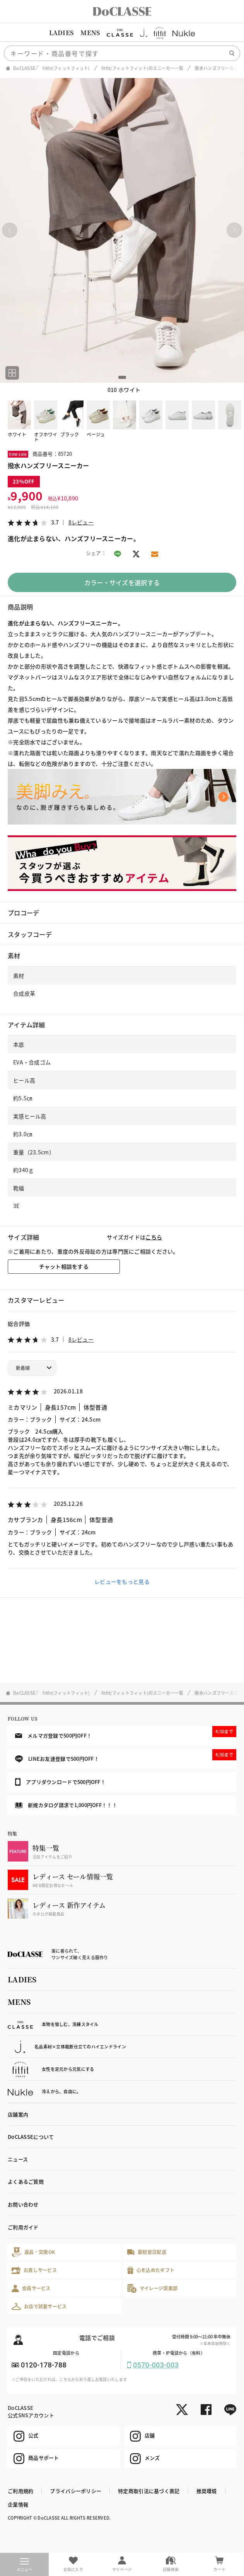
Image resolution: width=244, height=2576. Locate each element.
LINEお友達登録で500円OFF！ (125, 1756)
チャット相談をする (64, 1266)
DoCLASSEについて (31, 2136)
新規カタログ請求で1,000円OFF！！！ (66, 1805)
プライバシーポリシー (75, 2491)
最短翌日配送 (146, 2251)
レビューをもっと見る (122, 1581)
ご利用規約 (20, 2491)
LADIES (61, 32)
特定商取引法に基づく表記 (148, 2491)
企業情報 (18, 2504)
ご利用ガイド (23, 2227)
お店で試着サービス (39, 2306)
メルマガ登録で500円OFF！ (125, 1732)
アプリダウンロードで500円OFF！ (60, 1782)
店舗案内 (18, 2114)
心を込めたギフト (151, 2270)
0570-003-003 (156, 2365)
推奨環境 (206, 2491)
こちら (153, 1237)
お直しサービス (34, 2270)
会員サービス (31, 2288)
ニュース (18, 2159)
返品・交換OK (33, 2252)
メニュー (24, 2565)
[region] (122, 32)
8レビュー (81, 522)
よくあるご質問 (26, 2181)
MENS (90, 32)
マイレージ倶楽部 (152, 2288)
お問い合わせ (23, 2204)
